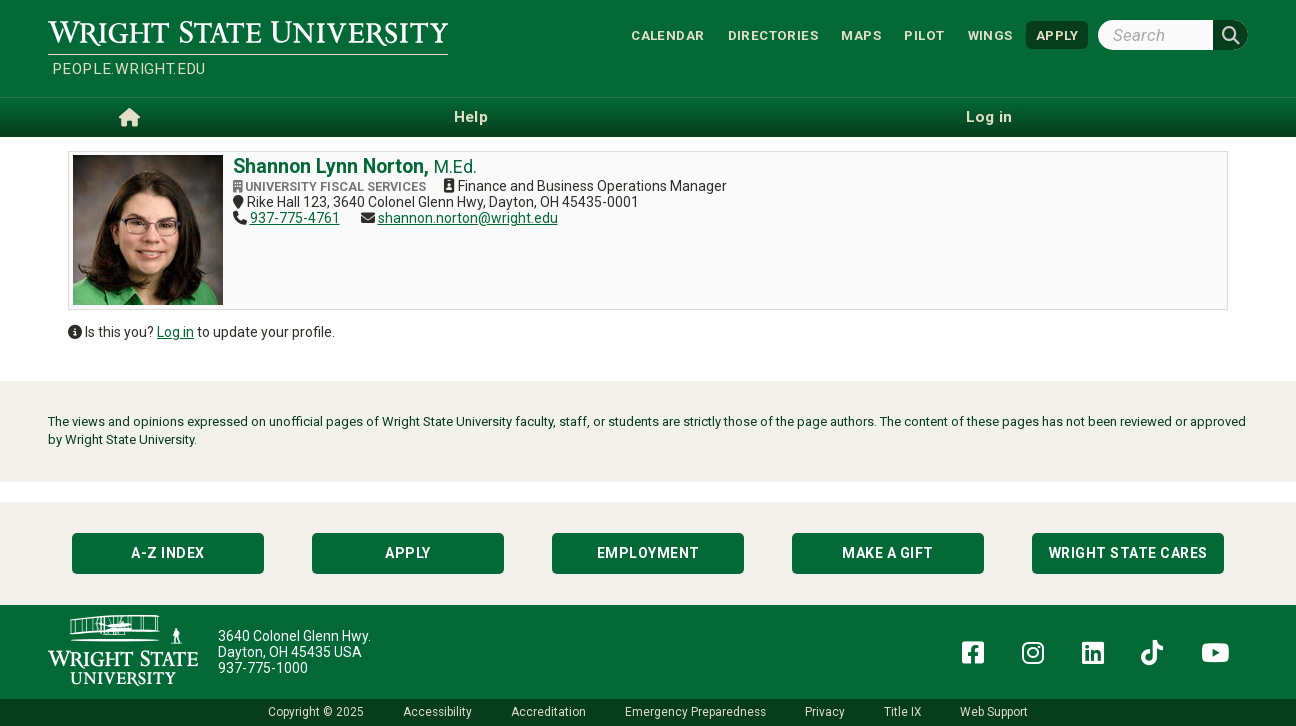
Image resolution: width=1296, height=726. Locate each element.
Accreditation (548, 712)
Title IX (902, 712)
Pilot (924, 34)
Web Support (994, 712)
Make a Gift (888, 553)
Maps (861, 34)
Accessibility (437, 712)
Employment (648, 553)
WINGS (990, 34)
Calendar (667, 34)
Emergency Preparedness (695, 712)
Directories (773, 34)
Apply (408, 553)
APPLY (1057, 34)
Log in (175, 332)
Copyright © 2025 (316, 712)
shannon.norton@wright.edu (468, 218)
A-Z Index (168, 553)
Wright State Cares (1128, 553)
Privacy (825, 712)
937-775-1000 (263, 668)
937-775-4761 (295, 218)
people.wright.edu (129, 69)
